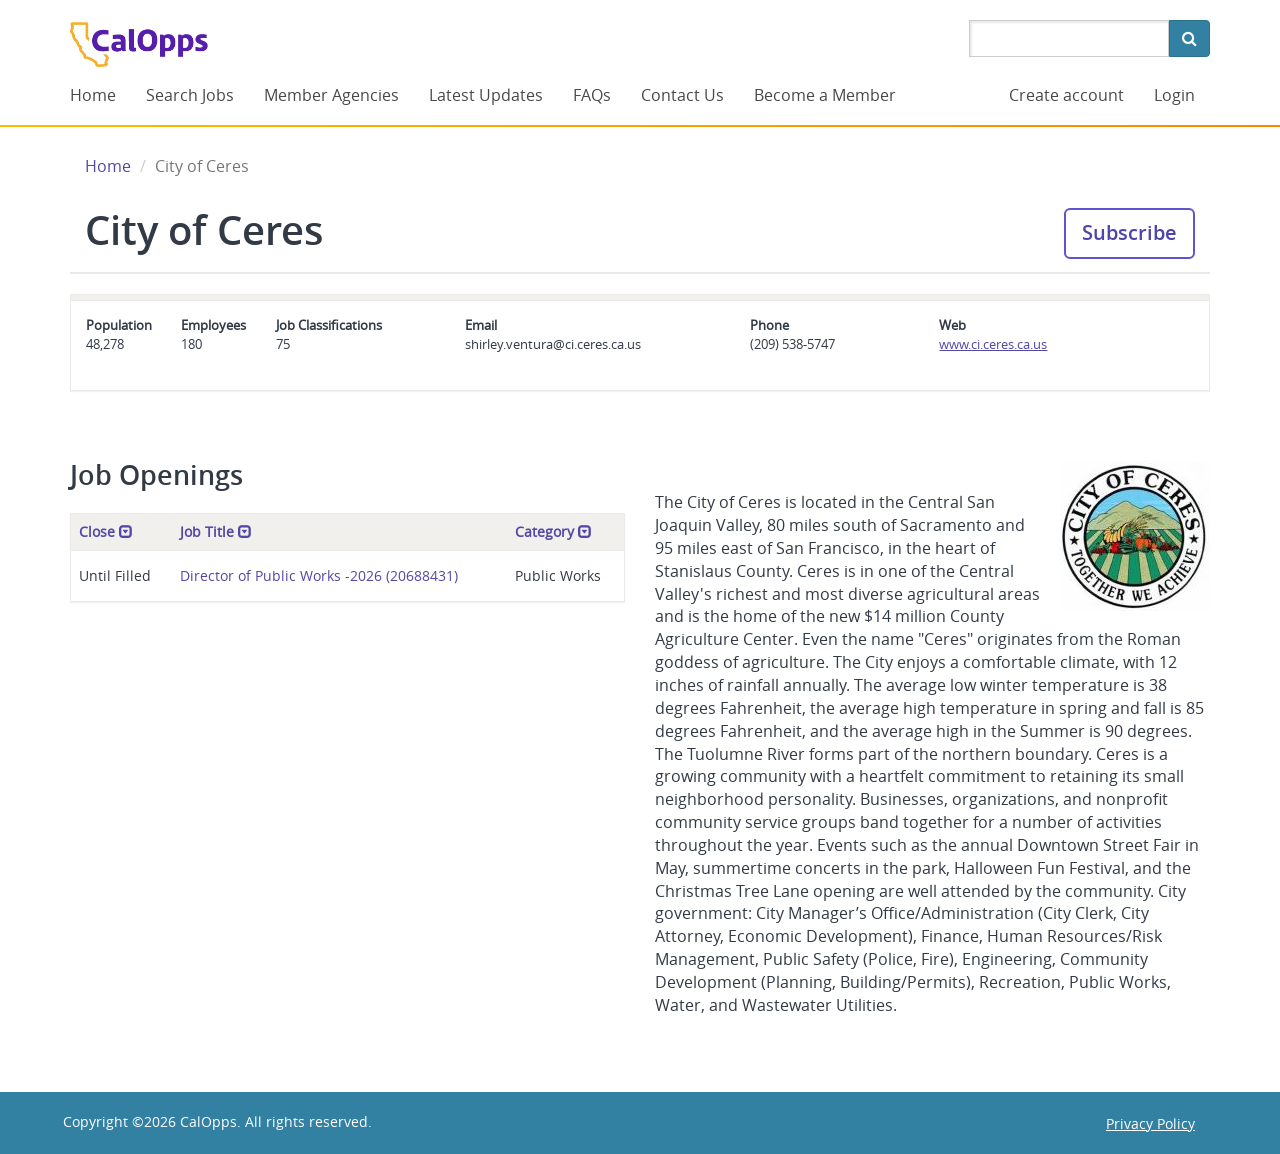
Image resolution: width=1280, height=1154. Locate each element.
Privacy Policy (1150, 1123)
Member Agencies (331, 95)
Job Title (216, 531)
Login (1174, 95)
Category (553, 531)
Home (93, 95)
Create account (1066, 95)
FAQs (592, 95)
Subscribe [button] (1129, 232)
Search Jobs (190, 95)
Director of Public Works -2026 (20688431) (319, 575)
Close (106, 531)
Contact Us (682, 95)
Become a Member (825, 95)
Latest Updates (486, 95)
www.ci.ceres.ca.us (993, 344)
